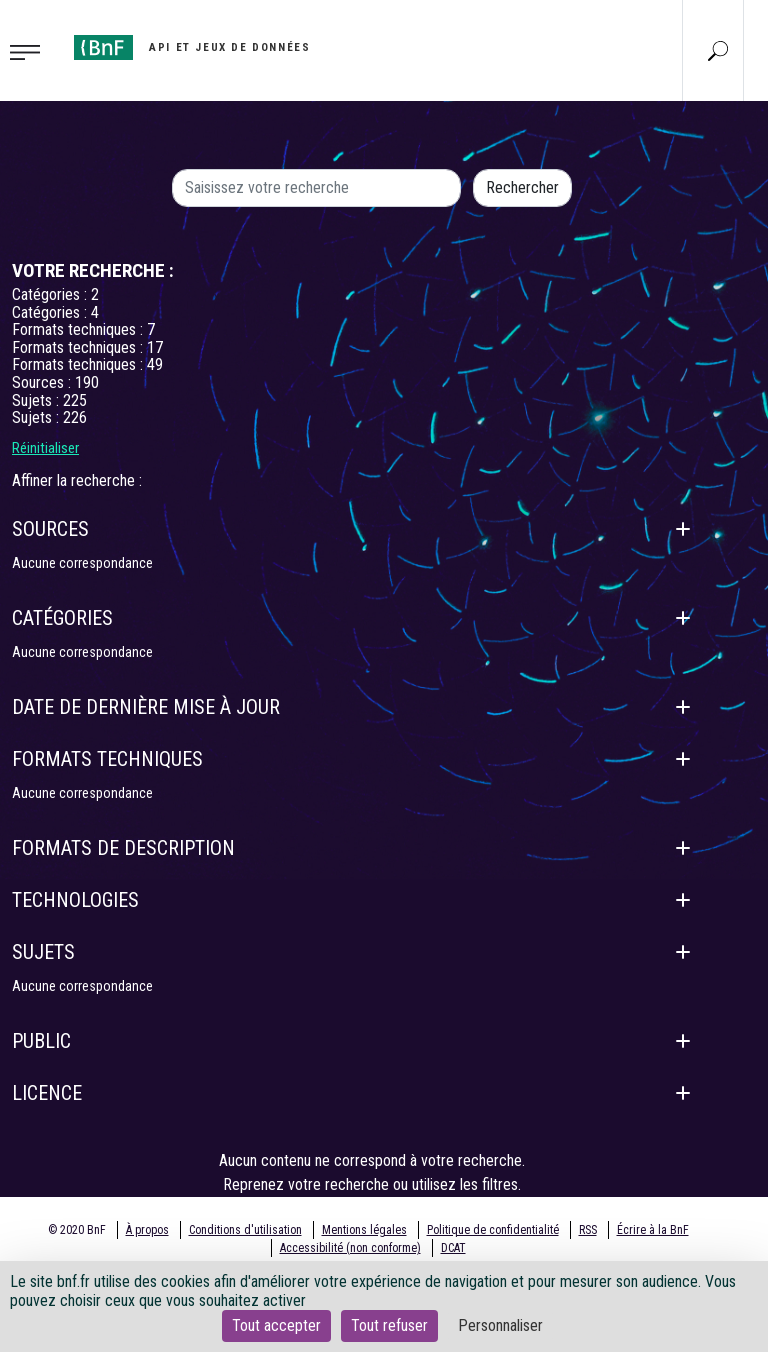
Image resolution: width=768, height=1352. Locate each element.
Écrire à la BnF (653, 1230)
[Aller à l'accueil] (192, 47)
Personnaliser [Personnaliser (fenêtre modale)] (500, 1325)
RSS (588, 1230)
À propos (147, 1230)
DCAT (453, 1248)
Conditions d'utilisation (245, 1230)
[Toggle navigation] (31, 51)
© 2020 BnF (77, 1230)
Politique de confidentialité (493, 1230)
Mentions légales (364, 1230)
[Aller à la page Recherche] (718, 50)
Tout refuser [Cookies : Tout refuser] (389, 1325)
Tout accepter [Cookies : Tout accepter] (276, 1325)
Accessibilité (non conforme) (350, 1248)
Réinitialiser (45, 448)
